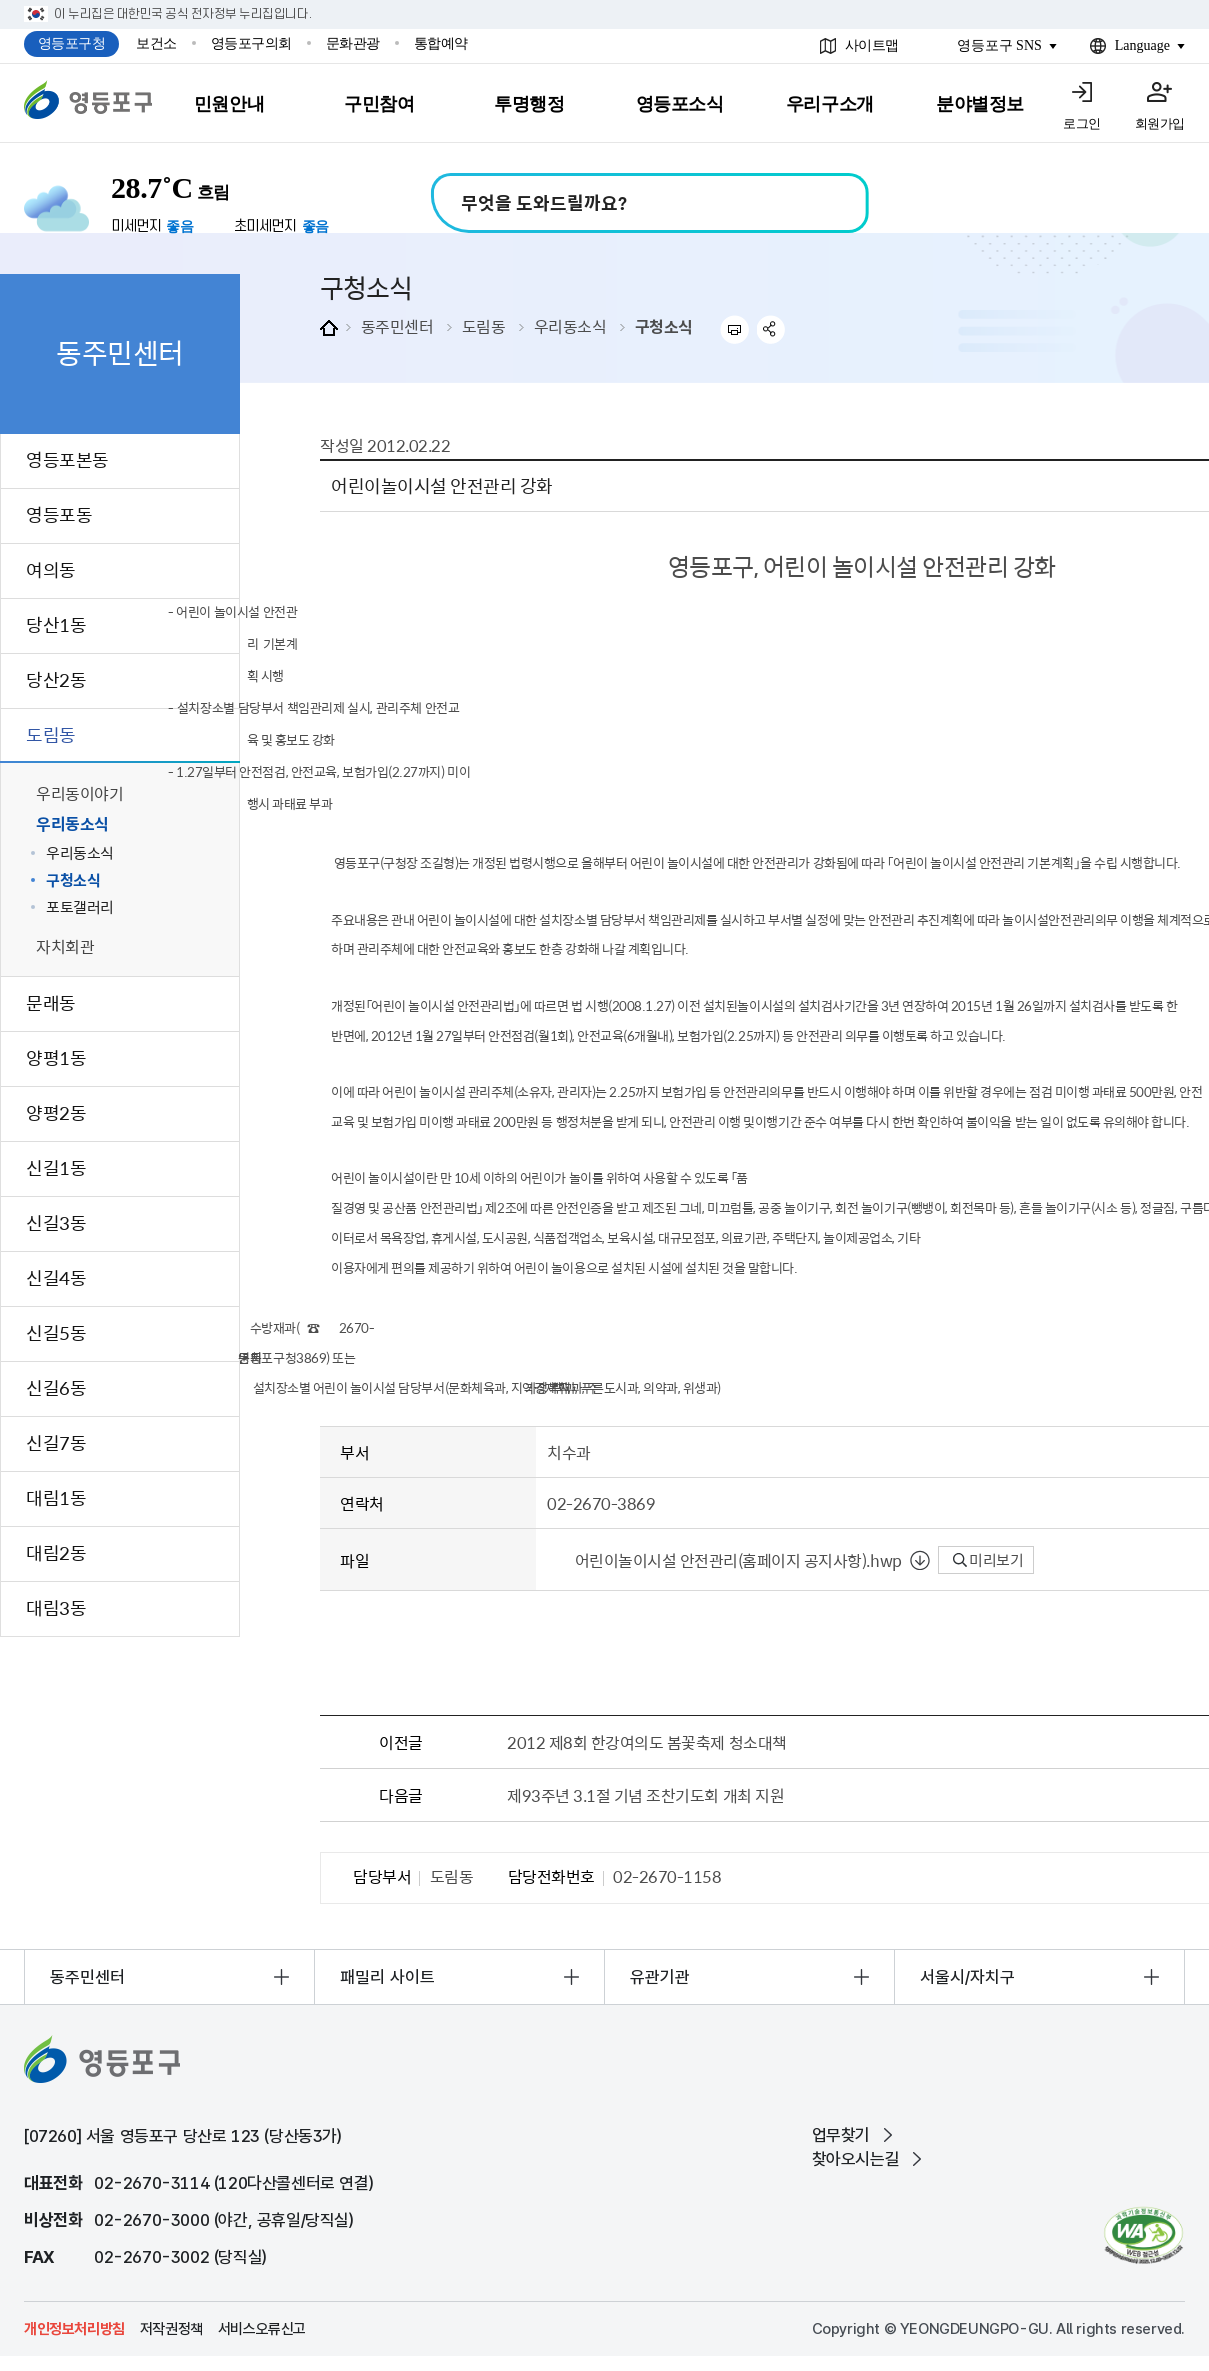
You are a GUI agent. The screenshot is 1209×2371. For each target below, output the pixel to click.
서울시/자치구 (967, 1977)
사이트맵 (872, 45)
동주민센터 (397, 326)
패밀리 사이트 (387, 1977)
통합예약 (441, 43)
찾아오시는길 (856, 2159)
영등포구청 (72, 43)
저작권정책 (171, 2329)
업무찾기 (841, 2135)
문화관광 (353, 43)
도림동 (484, 326)
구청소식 (664, 326)
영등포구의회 (251, 43)
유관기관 (660, 1977)
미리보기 (988, 1560)
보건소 (156, 43)
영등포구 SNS (999, 45)
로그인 (1082, 123)
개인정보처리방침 (74, 2329)
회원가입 (1160, 123)
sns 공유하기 (771, 329)
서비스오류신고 (262, 2329)
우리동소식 (570, 326)
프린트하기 (734, 329)
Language (1142, 45)
